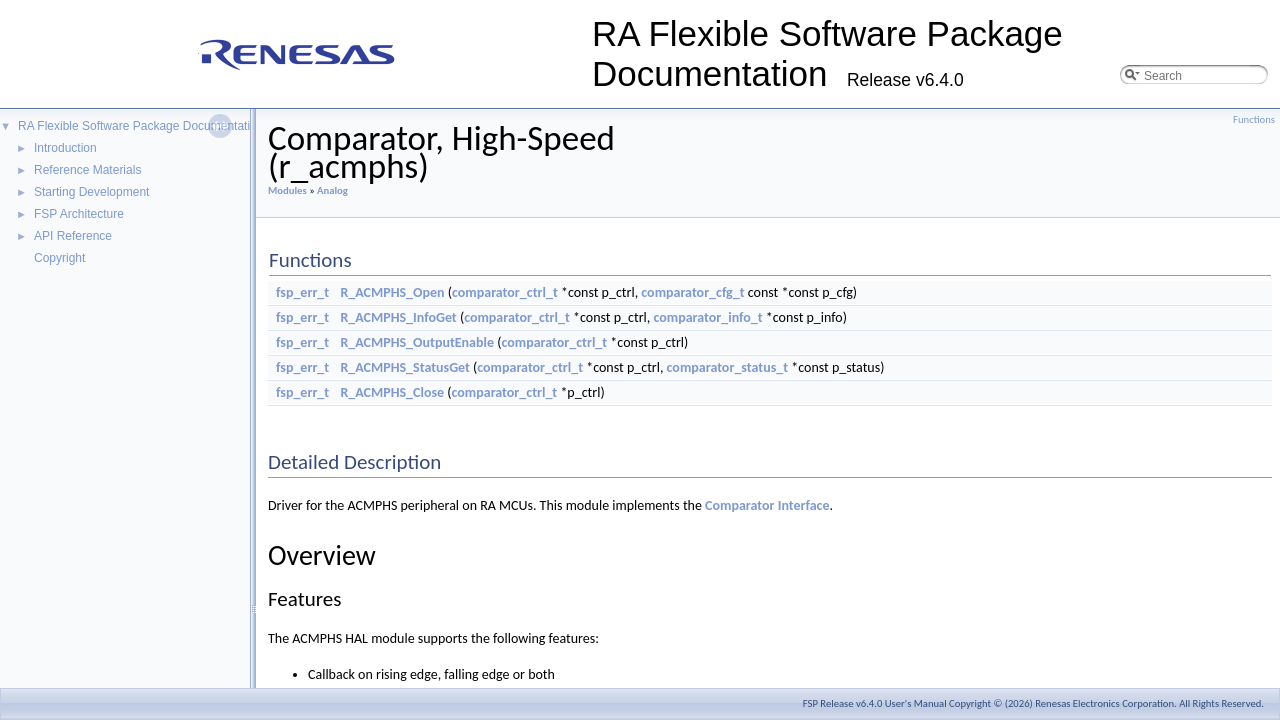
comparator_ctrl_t (505, 292)
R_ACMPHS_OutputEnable (417, 342)
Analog (332, 190)
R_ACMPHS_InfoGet (398, 317)
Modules (287, 190)
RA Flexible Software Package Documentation (140, 126)
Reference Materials (87, 170)
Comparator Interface (767, 505)
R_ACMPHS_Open (392, 292)
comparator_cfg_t (692, 292)
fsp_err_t (302, 292)
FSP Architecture (79, 214)
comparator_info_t (707, 317)
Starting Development (91, 192)
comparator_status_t (727, 367)
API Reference (73, 236)
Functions (1254, 119)
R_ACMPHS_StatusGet (405, 367)
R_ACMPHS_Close (392, 392)
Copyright (59, 258)
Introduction (65, 148)
